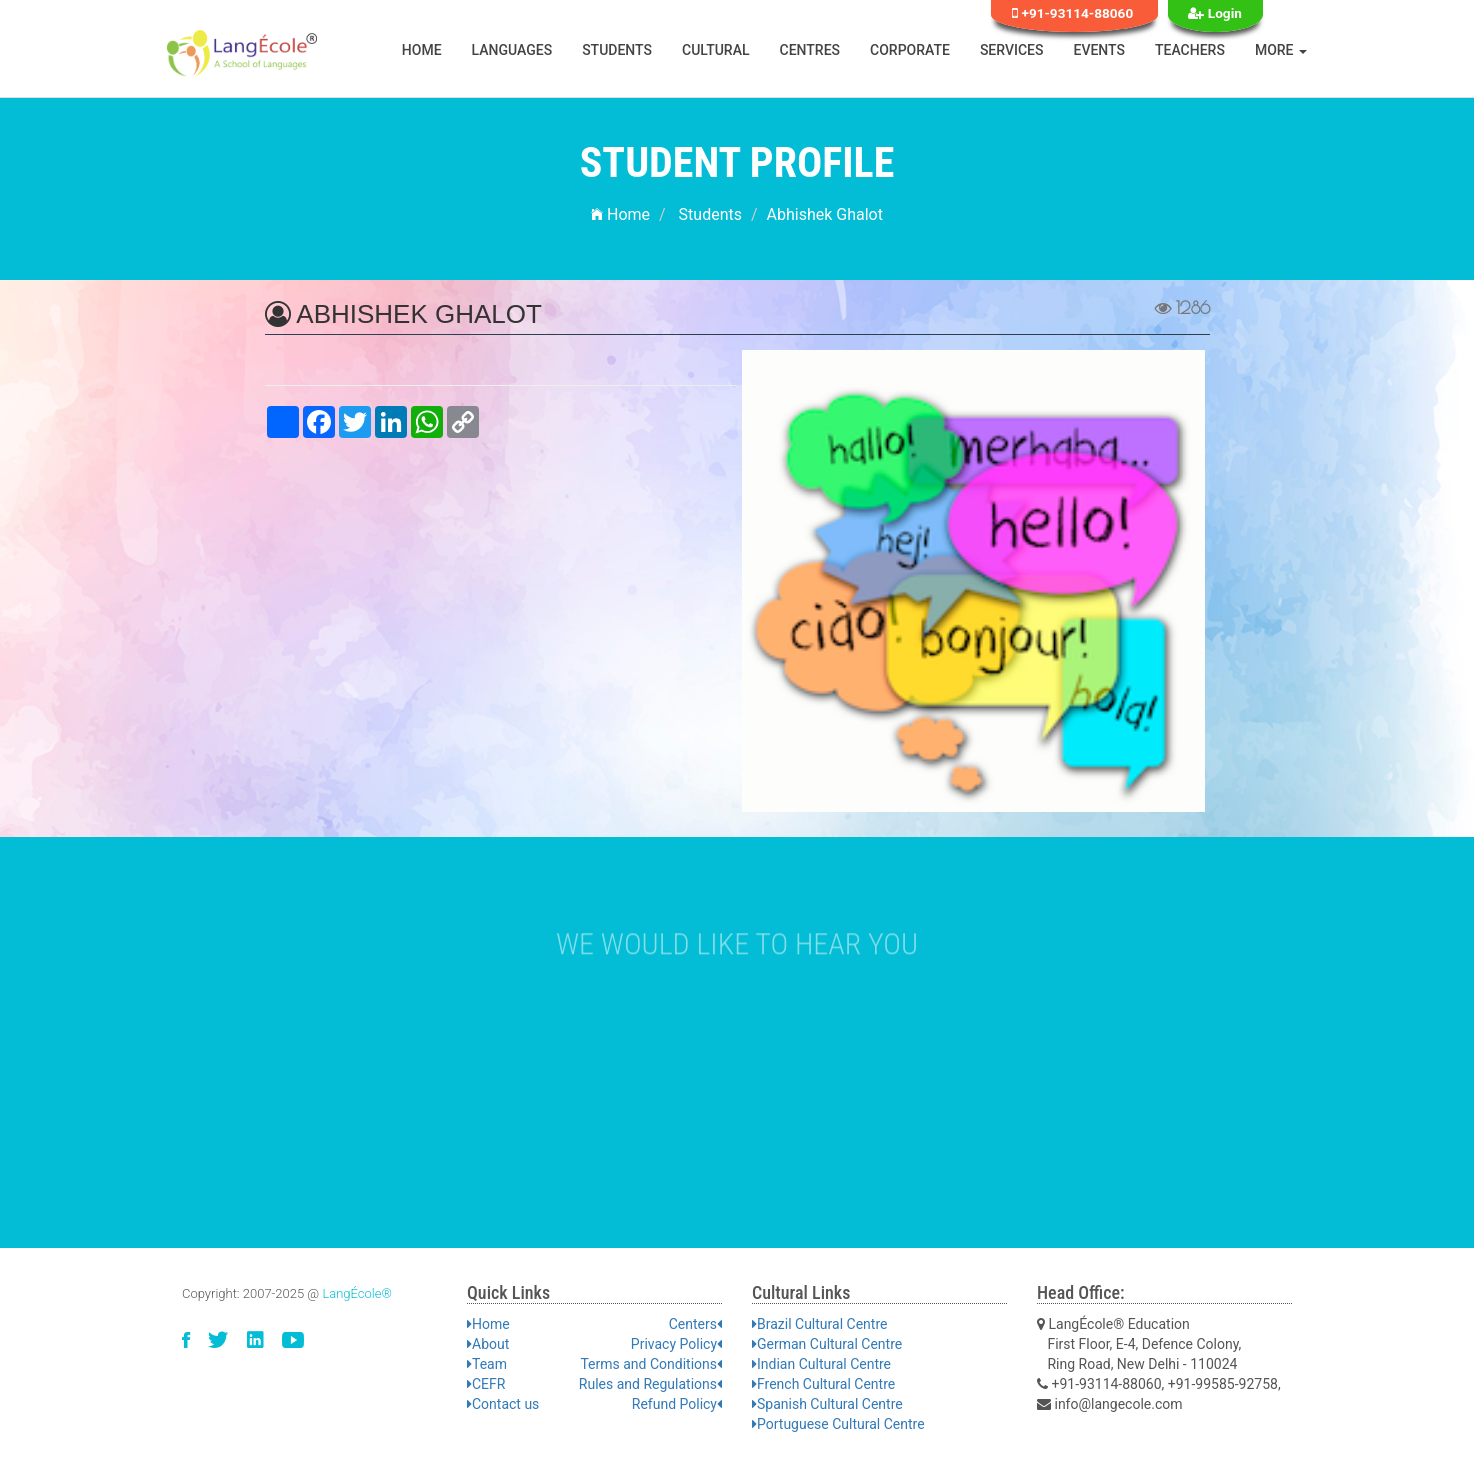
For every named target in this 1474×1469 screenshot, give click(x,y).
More (1281, 50)
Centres (810, 50)
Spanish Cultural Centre (827, 1404)
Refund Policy (677, 1404)
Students (617, 50)
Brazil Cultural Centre (819, 1324)
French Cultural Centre (823, 1384)
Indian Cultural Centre (821, 1364)
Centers (695, 1324)
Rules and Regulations (650, 1384)
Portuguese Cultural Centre (838, 1424)
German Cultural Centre (827, 1344)
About (488, 1344)
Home (422, 50)
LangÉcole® (357, 1293)
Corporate (910, 50)
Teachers (1190, 50)
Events (1100, 50)
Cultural (716, 50)
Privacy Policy (676, 1344)
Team (487, 1364)
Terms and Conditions (651, 1364)
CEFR (486, 1384)
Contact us (503, 1404)
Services (1012, 50)
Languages (512, 50)
